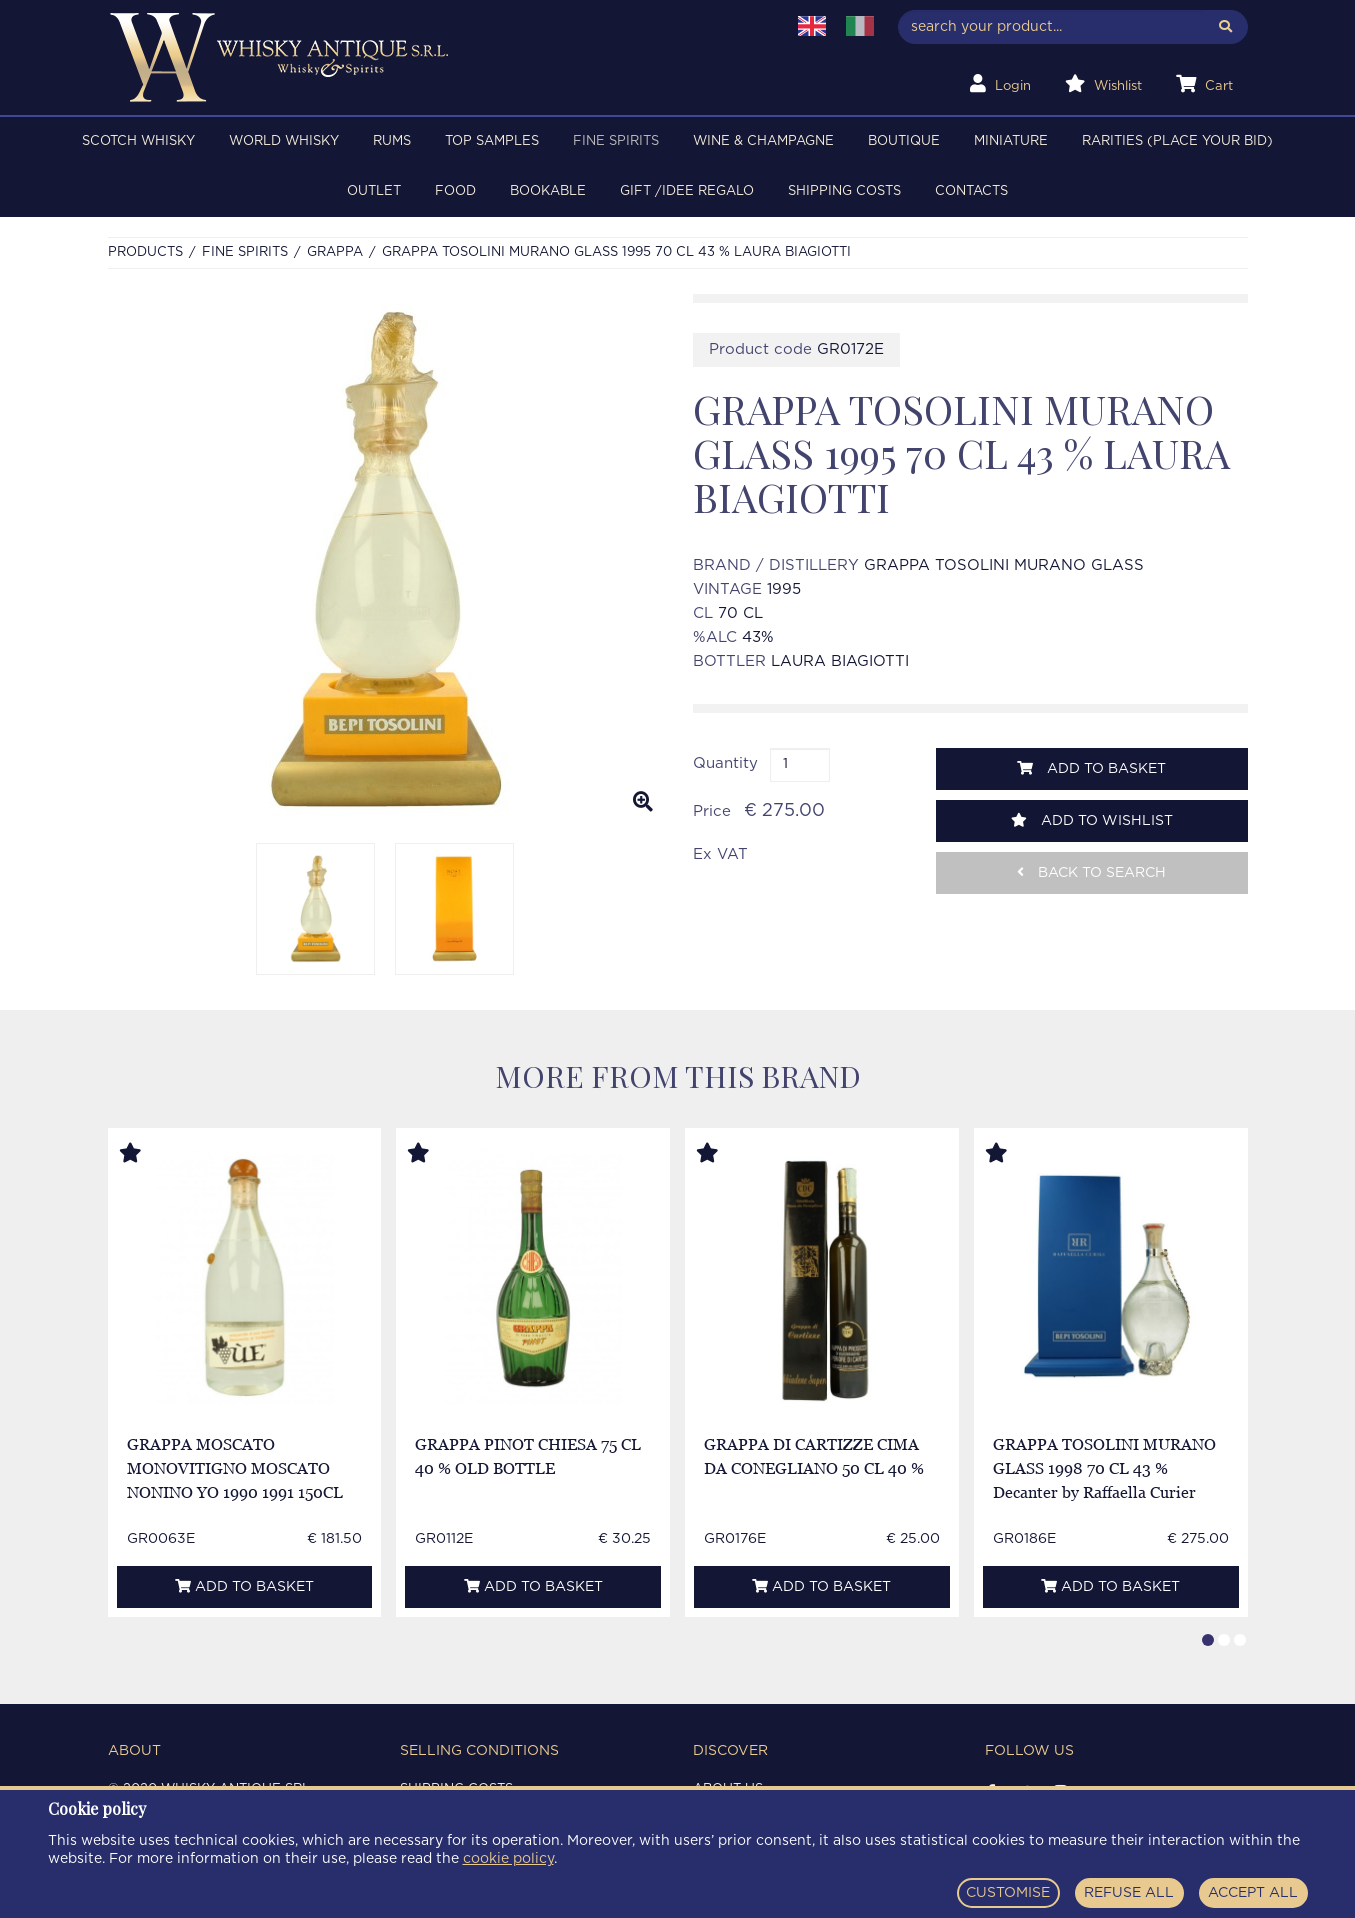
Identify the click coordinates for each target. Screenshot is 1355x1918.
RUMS (392, 141)
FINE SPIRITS (616, 141)
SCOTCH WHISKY (138, 141)
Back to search (1091, 872)
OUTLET (374, 191)
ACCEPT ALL (1253, 1893)
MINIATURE (1011, 141)
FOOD (455, 191)
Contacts (971, 191)
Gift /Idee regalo (687, 191)
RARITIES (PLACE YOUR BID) (1177, 141)
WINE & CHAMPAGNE (763, 141)
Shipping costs (844, 191)
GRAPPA (335, 252)
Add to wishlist (1092, 820)
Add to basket (1091, 768)
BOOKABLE (548, 191)
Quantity (725, 763)
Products (145, 252)
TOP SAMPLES (492, 141)
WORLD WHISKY (284, 141)
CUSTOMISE (1008, 1893)
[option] (385, 561)
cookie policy (508, 1859)
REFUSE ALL (1129, 1893)
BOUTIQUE (904, 141)
